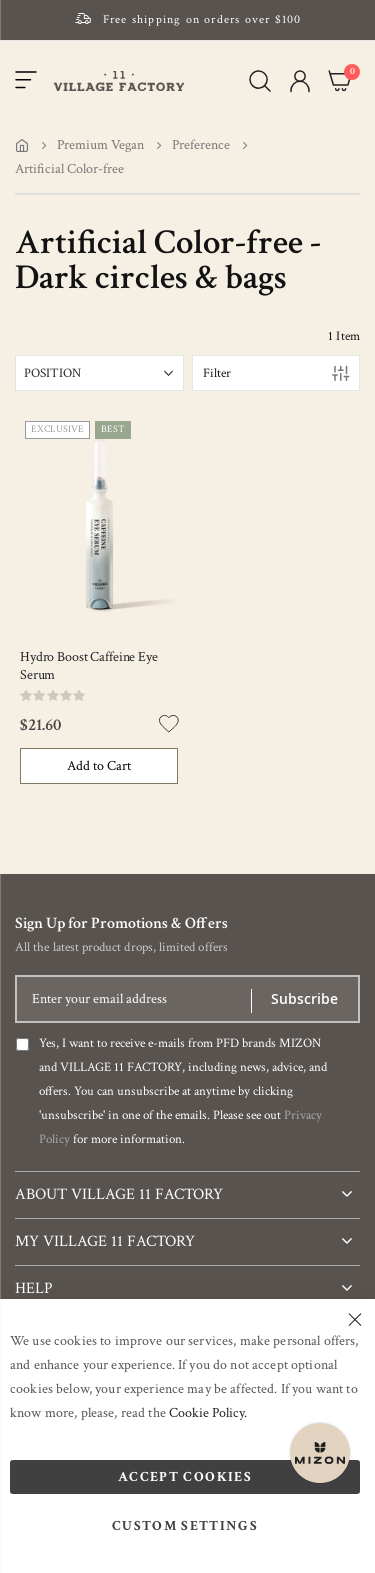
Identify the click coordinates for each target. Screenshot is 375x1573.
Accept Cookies (185, 1477)
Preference (201, 145)
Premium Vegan (100, 145)
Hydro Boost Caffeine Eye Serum (89, 666)
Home (22, 145)
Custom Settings (185, 1526)
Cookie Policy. (208, 1413)
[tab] (187, 1187)
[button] (300, 81)
